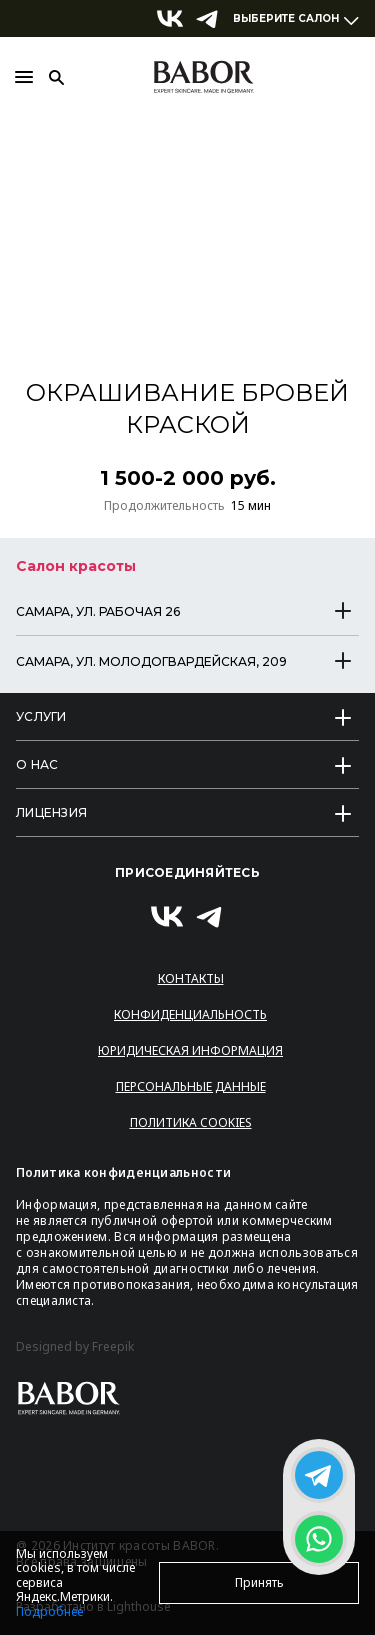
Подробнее (49, 1611)
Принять (259, 1582)
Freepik (113, 1347)
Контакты (191, 978)
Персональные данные (191, 1086)
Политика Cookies (191, 1122)
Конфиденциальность (190, 1014)
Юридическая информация (190, 1050)
